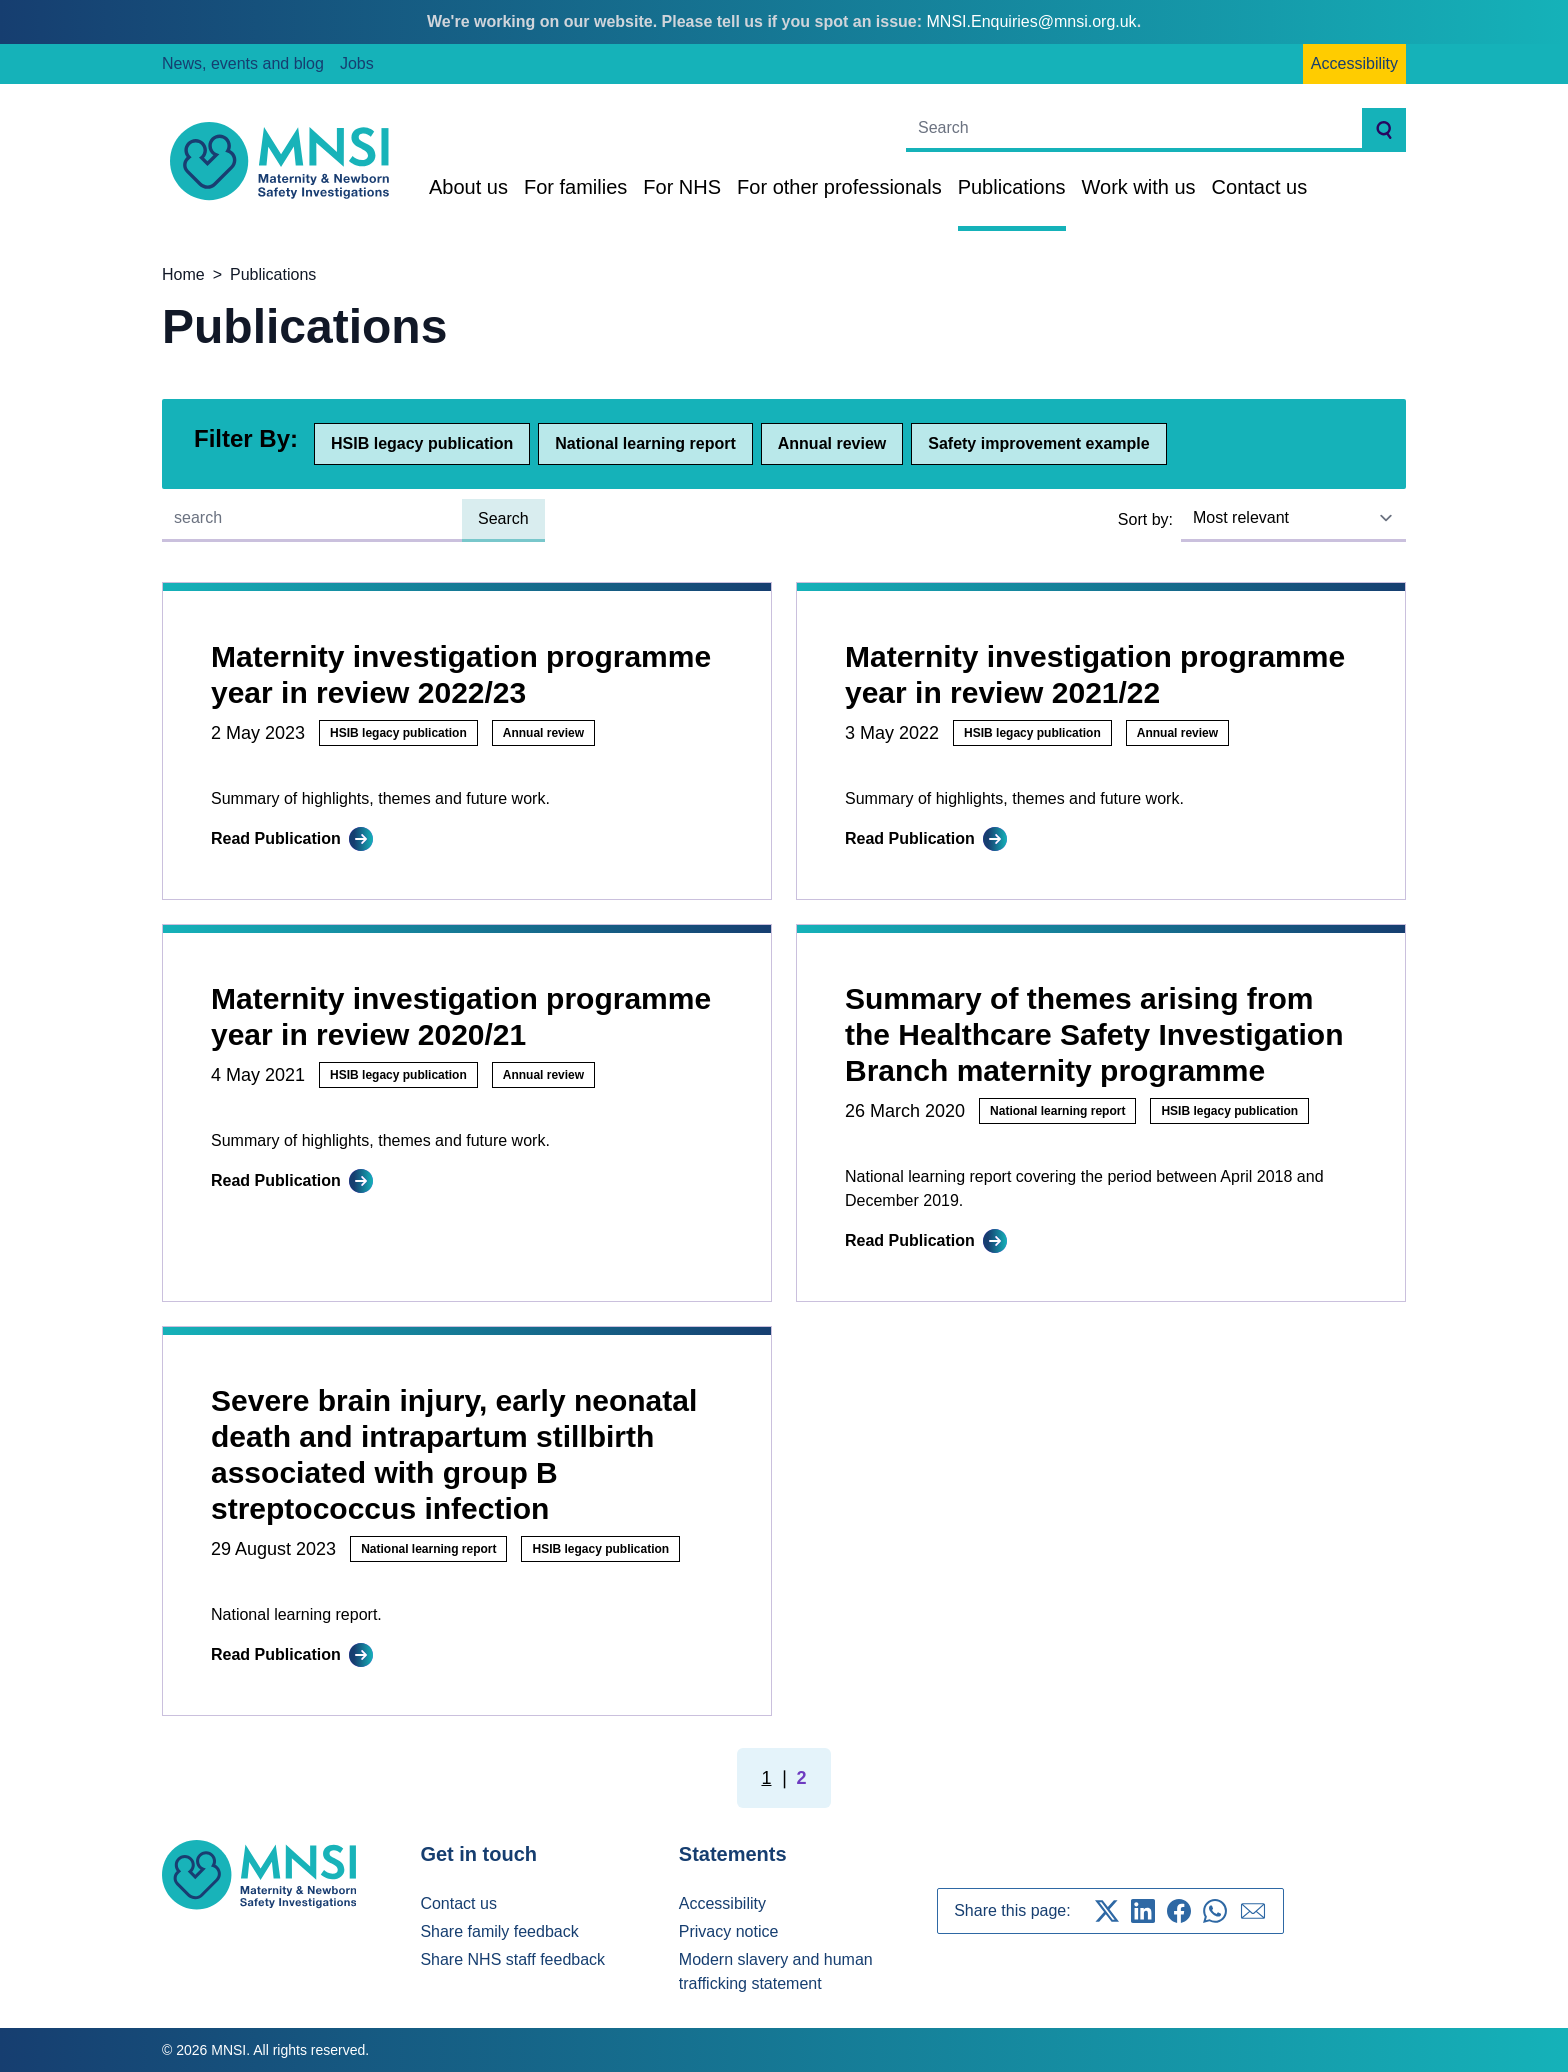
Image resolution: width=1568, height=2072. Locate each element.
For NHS (682, 187)
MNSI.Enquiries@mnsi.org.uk (1032, 21)
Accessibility (1354, 63)
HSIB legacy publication (422, 443)
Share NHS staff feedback (512, 1959)
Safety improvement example (1038, 443)
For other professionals (839, 187)
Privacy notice (729, 1931)
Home (183, 274)
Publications (1012, 187)
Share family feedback (499, 1931)
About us (468, 187)
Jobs (357, 63)
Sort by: (1145, 519)
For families (575, 187)
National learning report (645, 443)
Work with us (1139, 187)
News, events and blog (243, 63)
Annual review (832, 443)
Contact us (1260, 187)
